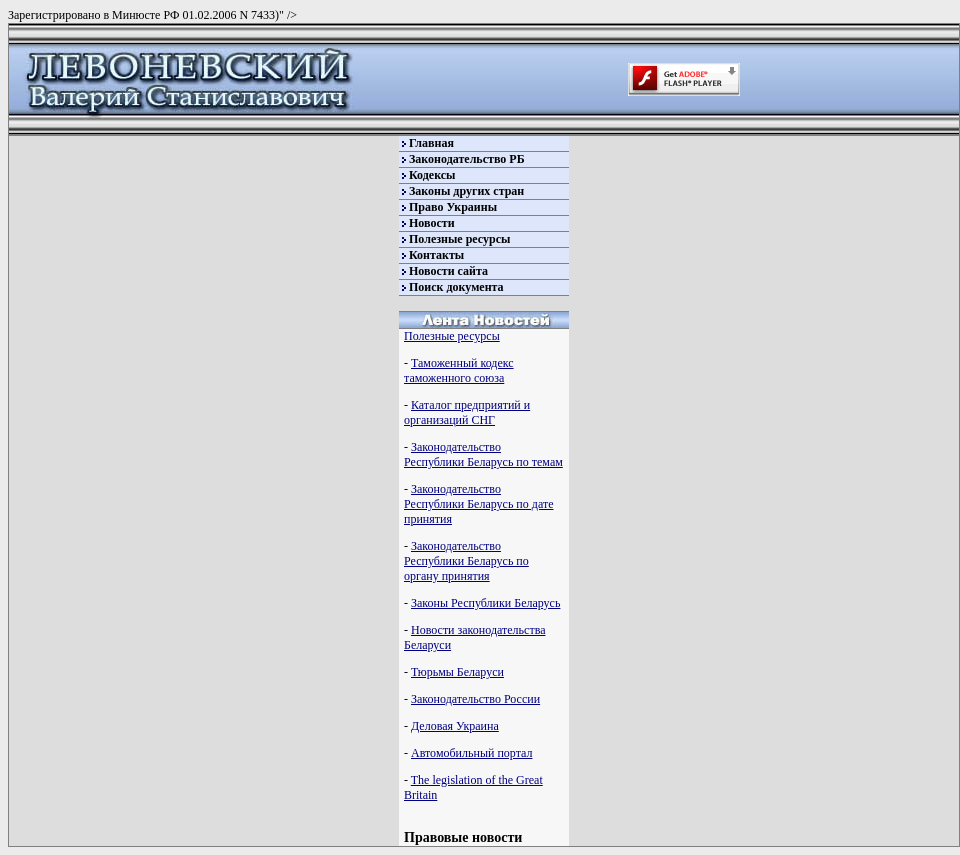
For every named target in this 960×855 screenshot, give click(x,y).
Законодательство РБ (467, 159)
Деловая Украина (455, 726)
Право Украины (453, 207)
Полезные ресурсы (459, 239)
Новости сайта (448, 271)
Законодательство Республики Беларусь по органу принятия (466, 561)
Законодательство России (475, 699)
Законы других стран (466, 191)
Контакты (436, 255)
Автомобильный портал (471, 753)
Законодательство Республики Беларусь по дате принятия (478, 504)
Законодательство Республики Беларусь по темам (483, 454)
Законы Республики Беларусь (485, 603)
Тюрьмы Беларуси (457, 672)
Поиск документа (456, 287)
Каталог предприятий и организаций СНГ (467, 412)
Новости (432, 223)
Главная (431, 143)
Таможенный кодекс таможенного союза (459, 370)
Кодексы (432, 175)
